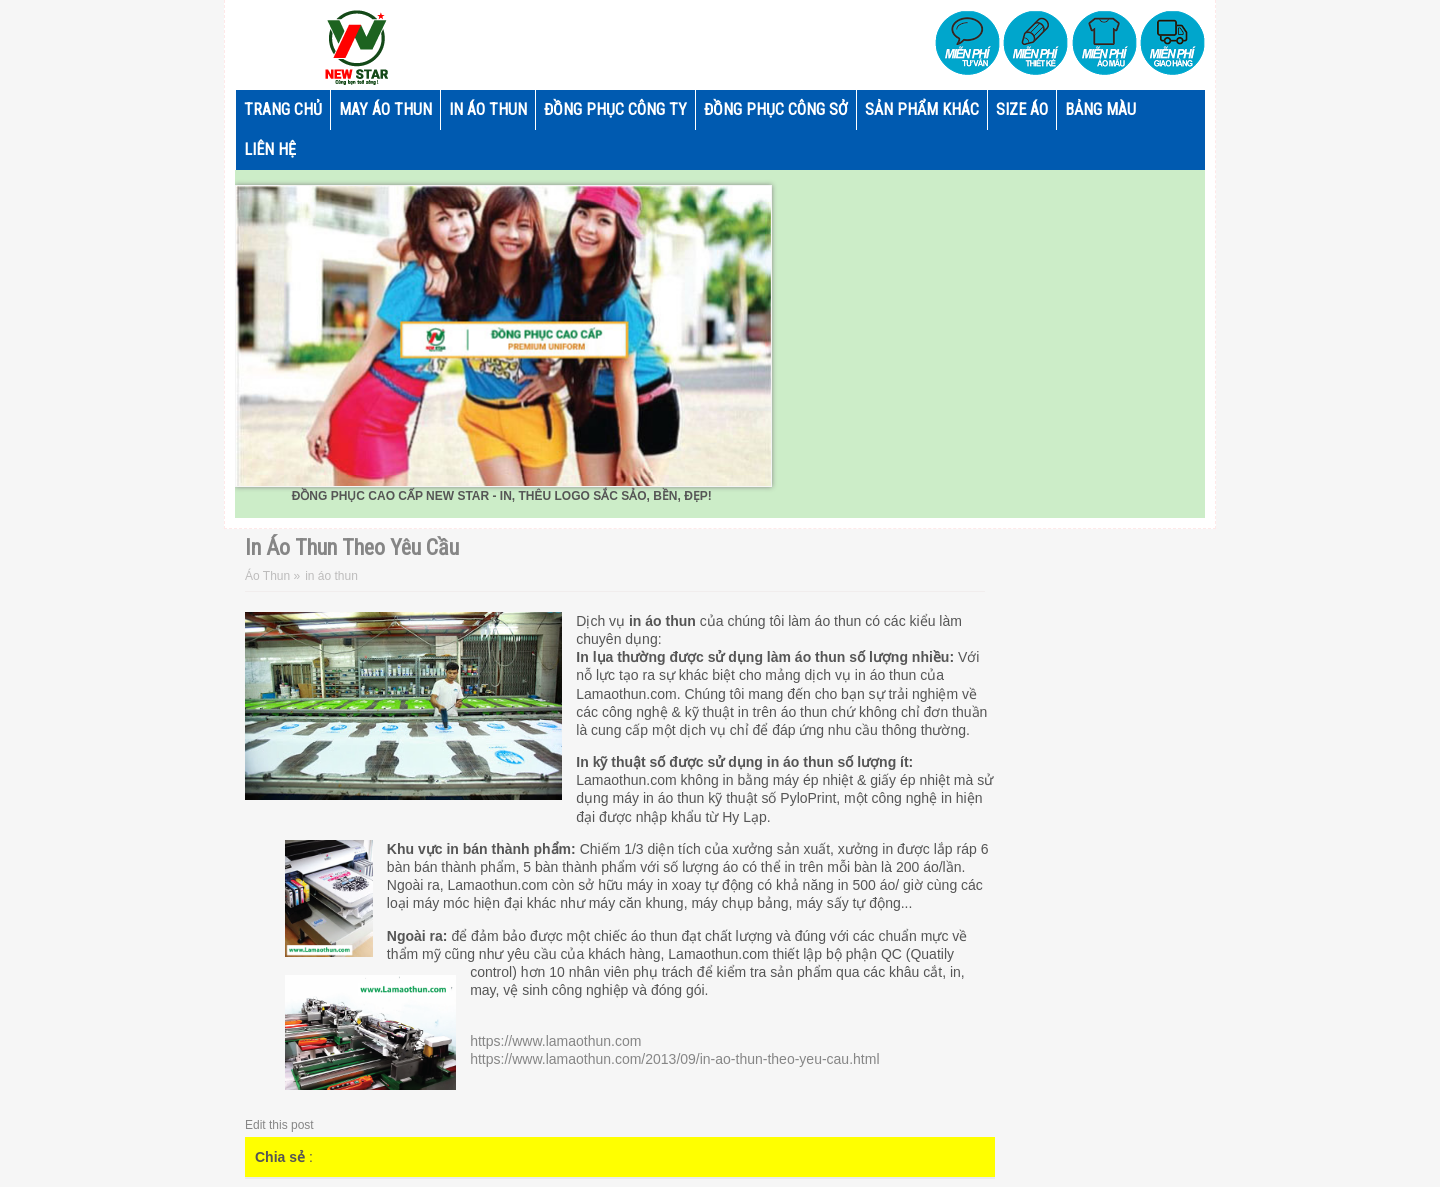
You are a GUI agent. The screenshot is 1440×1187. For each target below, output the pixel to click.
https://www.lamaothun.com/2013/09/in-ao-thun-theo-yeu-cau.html (674, 1059)
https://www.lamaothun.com (555, 1041)
